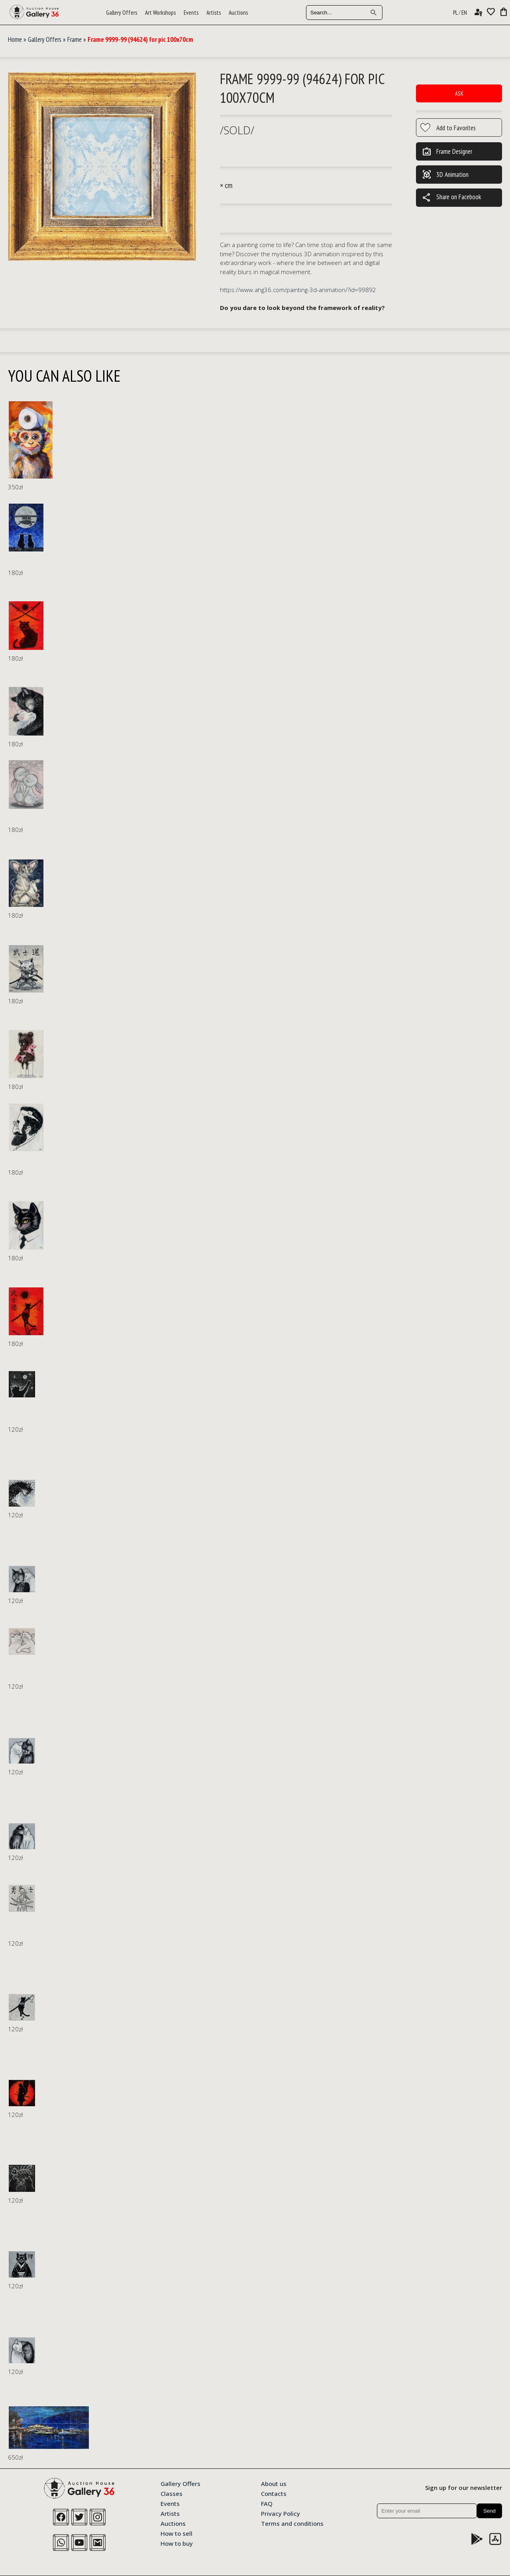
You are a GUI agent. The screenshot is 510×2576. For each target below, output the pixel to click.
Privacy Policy (280, 2513)
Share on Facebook (451, 197)
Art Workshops (160, 12)
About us (273, 2483)
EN (464, 12)
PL (455, 12)
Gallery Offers (121, 12)
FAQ (267, 2503)
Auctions (238, 12)
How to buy (177, 2543)
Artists (213, 12)
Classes (171, 2493)
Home (15, 39)
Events (191, 12)
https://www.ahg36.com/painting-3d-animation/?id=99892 (298, 290)
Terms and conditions (292, 2523)
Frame (74, 39)
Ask (459, 93)
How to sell (176, 2533)
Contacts (273, 2493)
